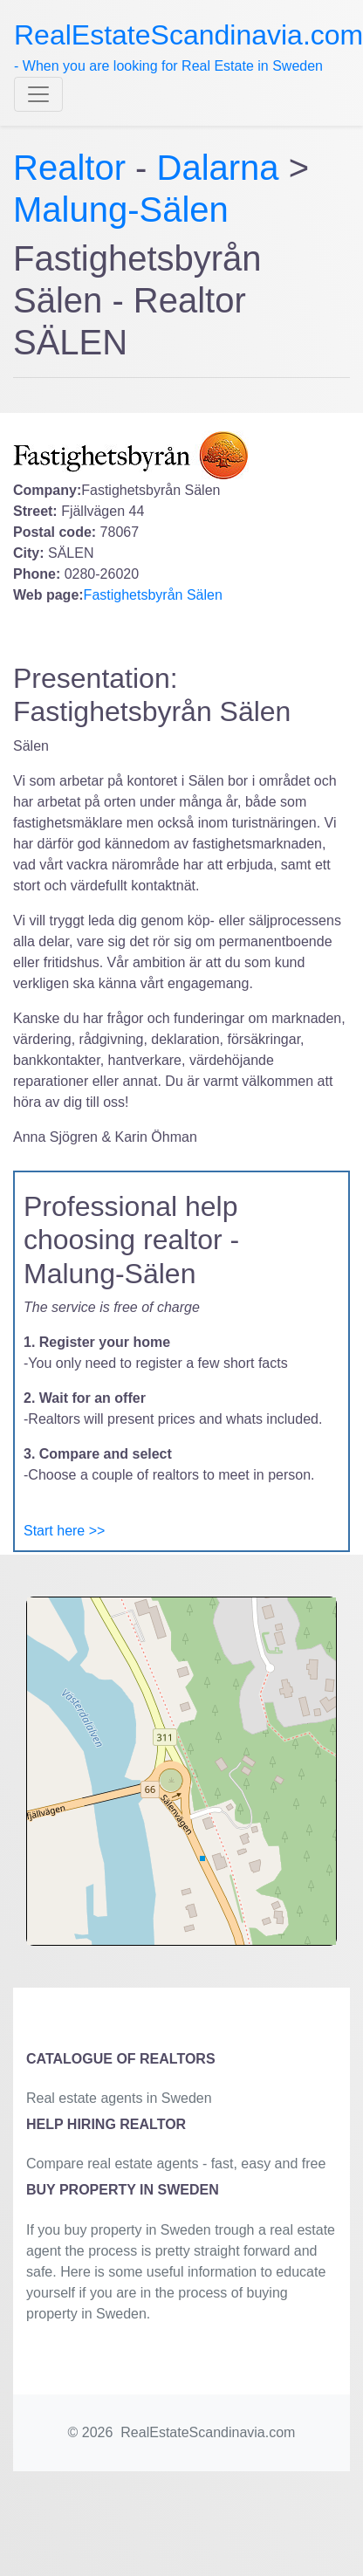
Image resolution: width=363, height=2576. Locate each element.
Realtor (74, 167)
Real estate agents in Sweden (119, 2098)
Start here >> (64, 1530)
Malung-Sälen (121, 209)
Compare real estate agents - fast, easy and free (175, 2163)
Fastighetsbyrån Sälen (153, 594)
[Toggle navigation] (38, 94)
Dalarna (218, 167)
